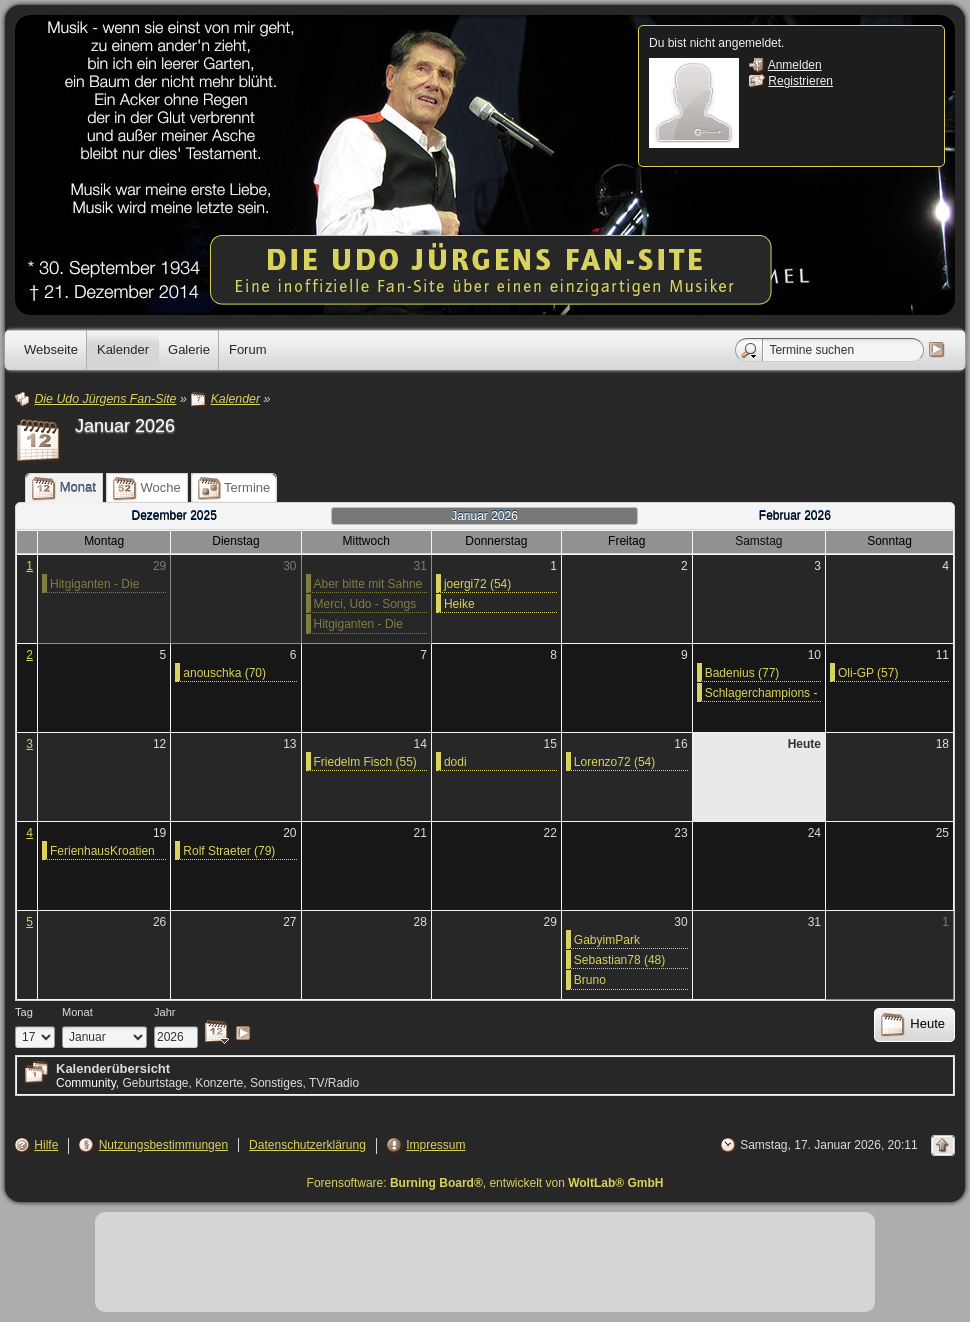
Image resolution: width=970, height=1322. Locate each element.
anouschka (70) (224, 673)
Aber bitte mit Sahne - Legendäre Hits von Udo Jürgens (369, 585)
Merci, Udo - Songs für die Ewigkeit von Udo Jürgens (366, 605)
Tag (24, 1012)
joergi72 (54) (477, 584)
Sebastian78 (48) (619, 960)
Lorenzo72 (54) (614, 762)
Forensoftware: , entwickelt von (485, 1183)
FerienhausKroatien (102, 851)
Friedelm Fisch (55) (365, 762)
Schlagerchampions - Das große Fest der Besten (761, 694)
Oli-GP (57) (868, 673)
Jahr (165, 1012)
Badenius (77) (742, 673)
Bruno (590, 980)
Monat (77, 1012)
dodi (455, 762)
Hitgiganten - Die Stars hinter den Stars (94, 585)
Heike (459, 604)
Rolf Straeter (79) (229, 851)
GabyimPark (607, 940)
